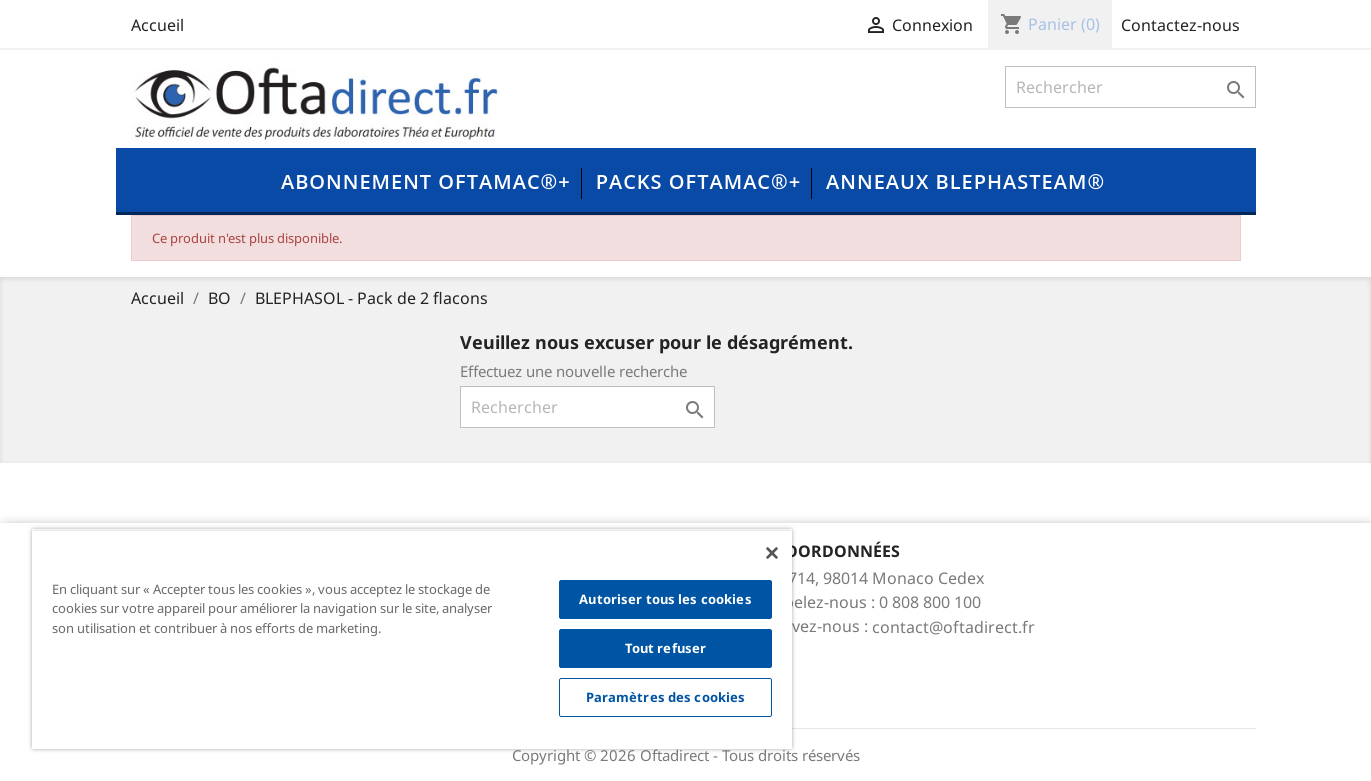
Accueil (157, 25)
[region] (412, 639)
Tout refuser (666, 648)
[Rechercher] (1130, 87)
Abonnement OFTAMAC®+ (426, 181)
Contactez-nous (1180, 25)
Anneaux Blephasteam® (965, 181)
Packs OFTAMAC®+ (698, 181)
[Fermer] (772, 553)
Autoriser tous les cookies (665, 599)
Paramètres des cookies (666, 697)
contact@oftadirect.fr (953, 627)
